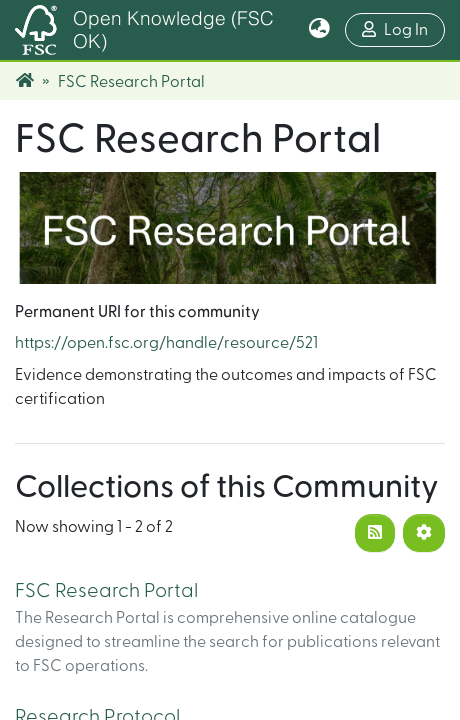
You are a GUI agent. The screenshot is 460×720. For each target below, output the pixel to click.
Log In (403, 27)
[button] (319, 30)
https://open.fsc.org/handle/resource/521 (166, 343)
